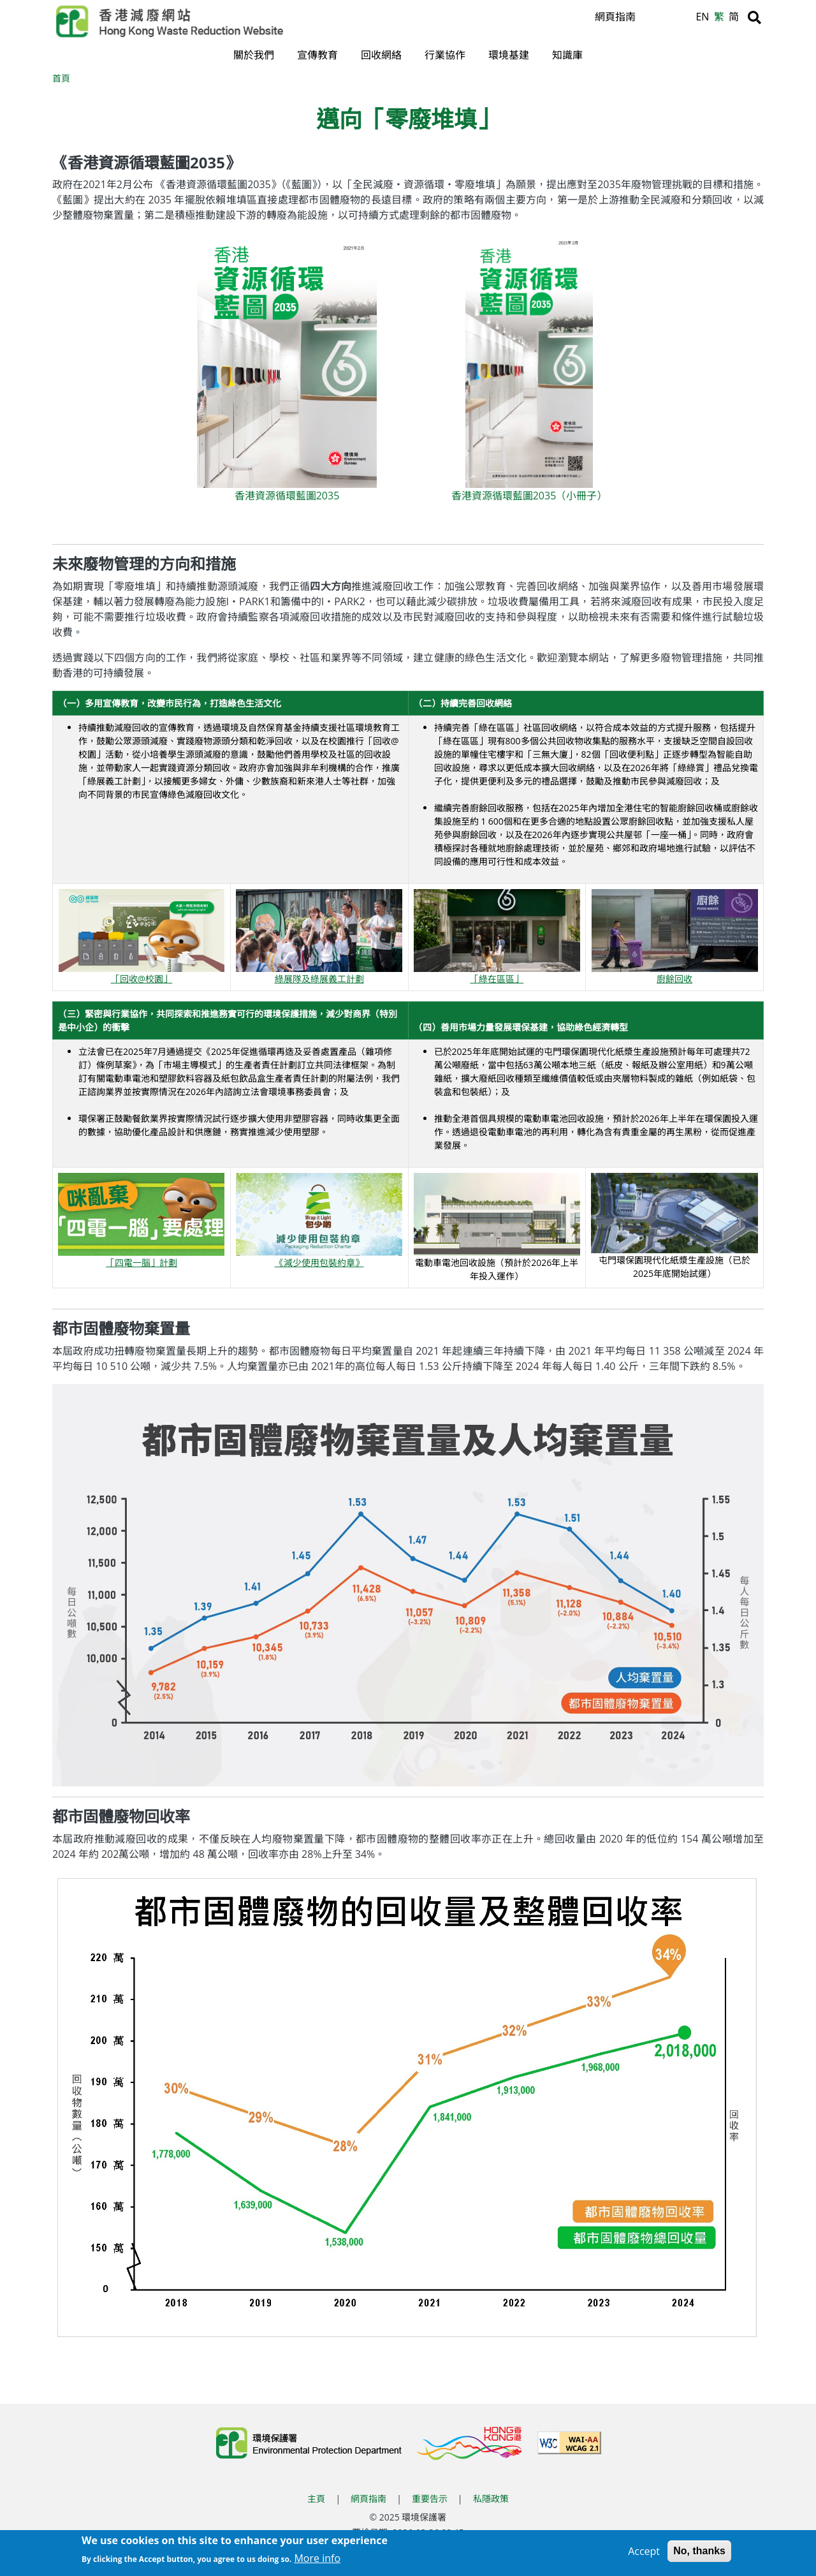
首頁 (61, 79)
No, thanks (699, 2551)
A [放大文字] (653, 17)
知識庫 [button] (567, 55)
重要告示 (430, 2500)
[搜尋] (754, 17)
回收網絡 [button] (381, 55)
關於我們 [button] (253, 55)
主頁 (316, 2500)
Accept (644, 2552)
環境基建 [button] (508, 55)
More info (317, 2559)
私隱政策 (491, 2500)
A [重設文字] (669, 18)
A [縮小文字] (684, 19)
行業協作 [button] (445, 55)
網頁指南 (615, 17)
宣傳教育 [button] (317, 55)
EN (702, 17)
